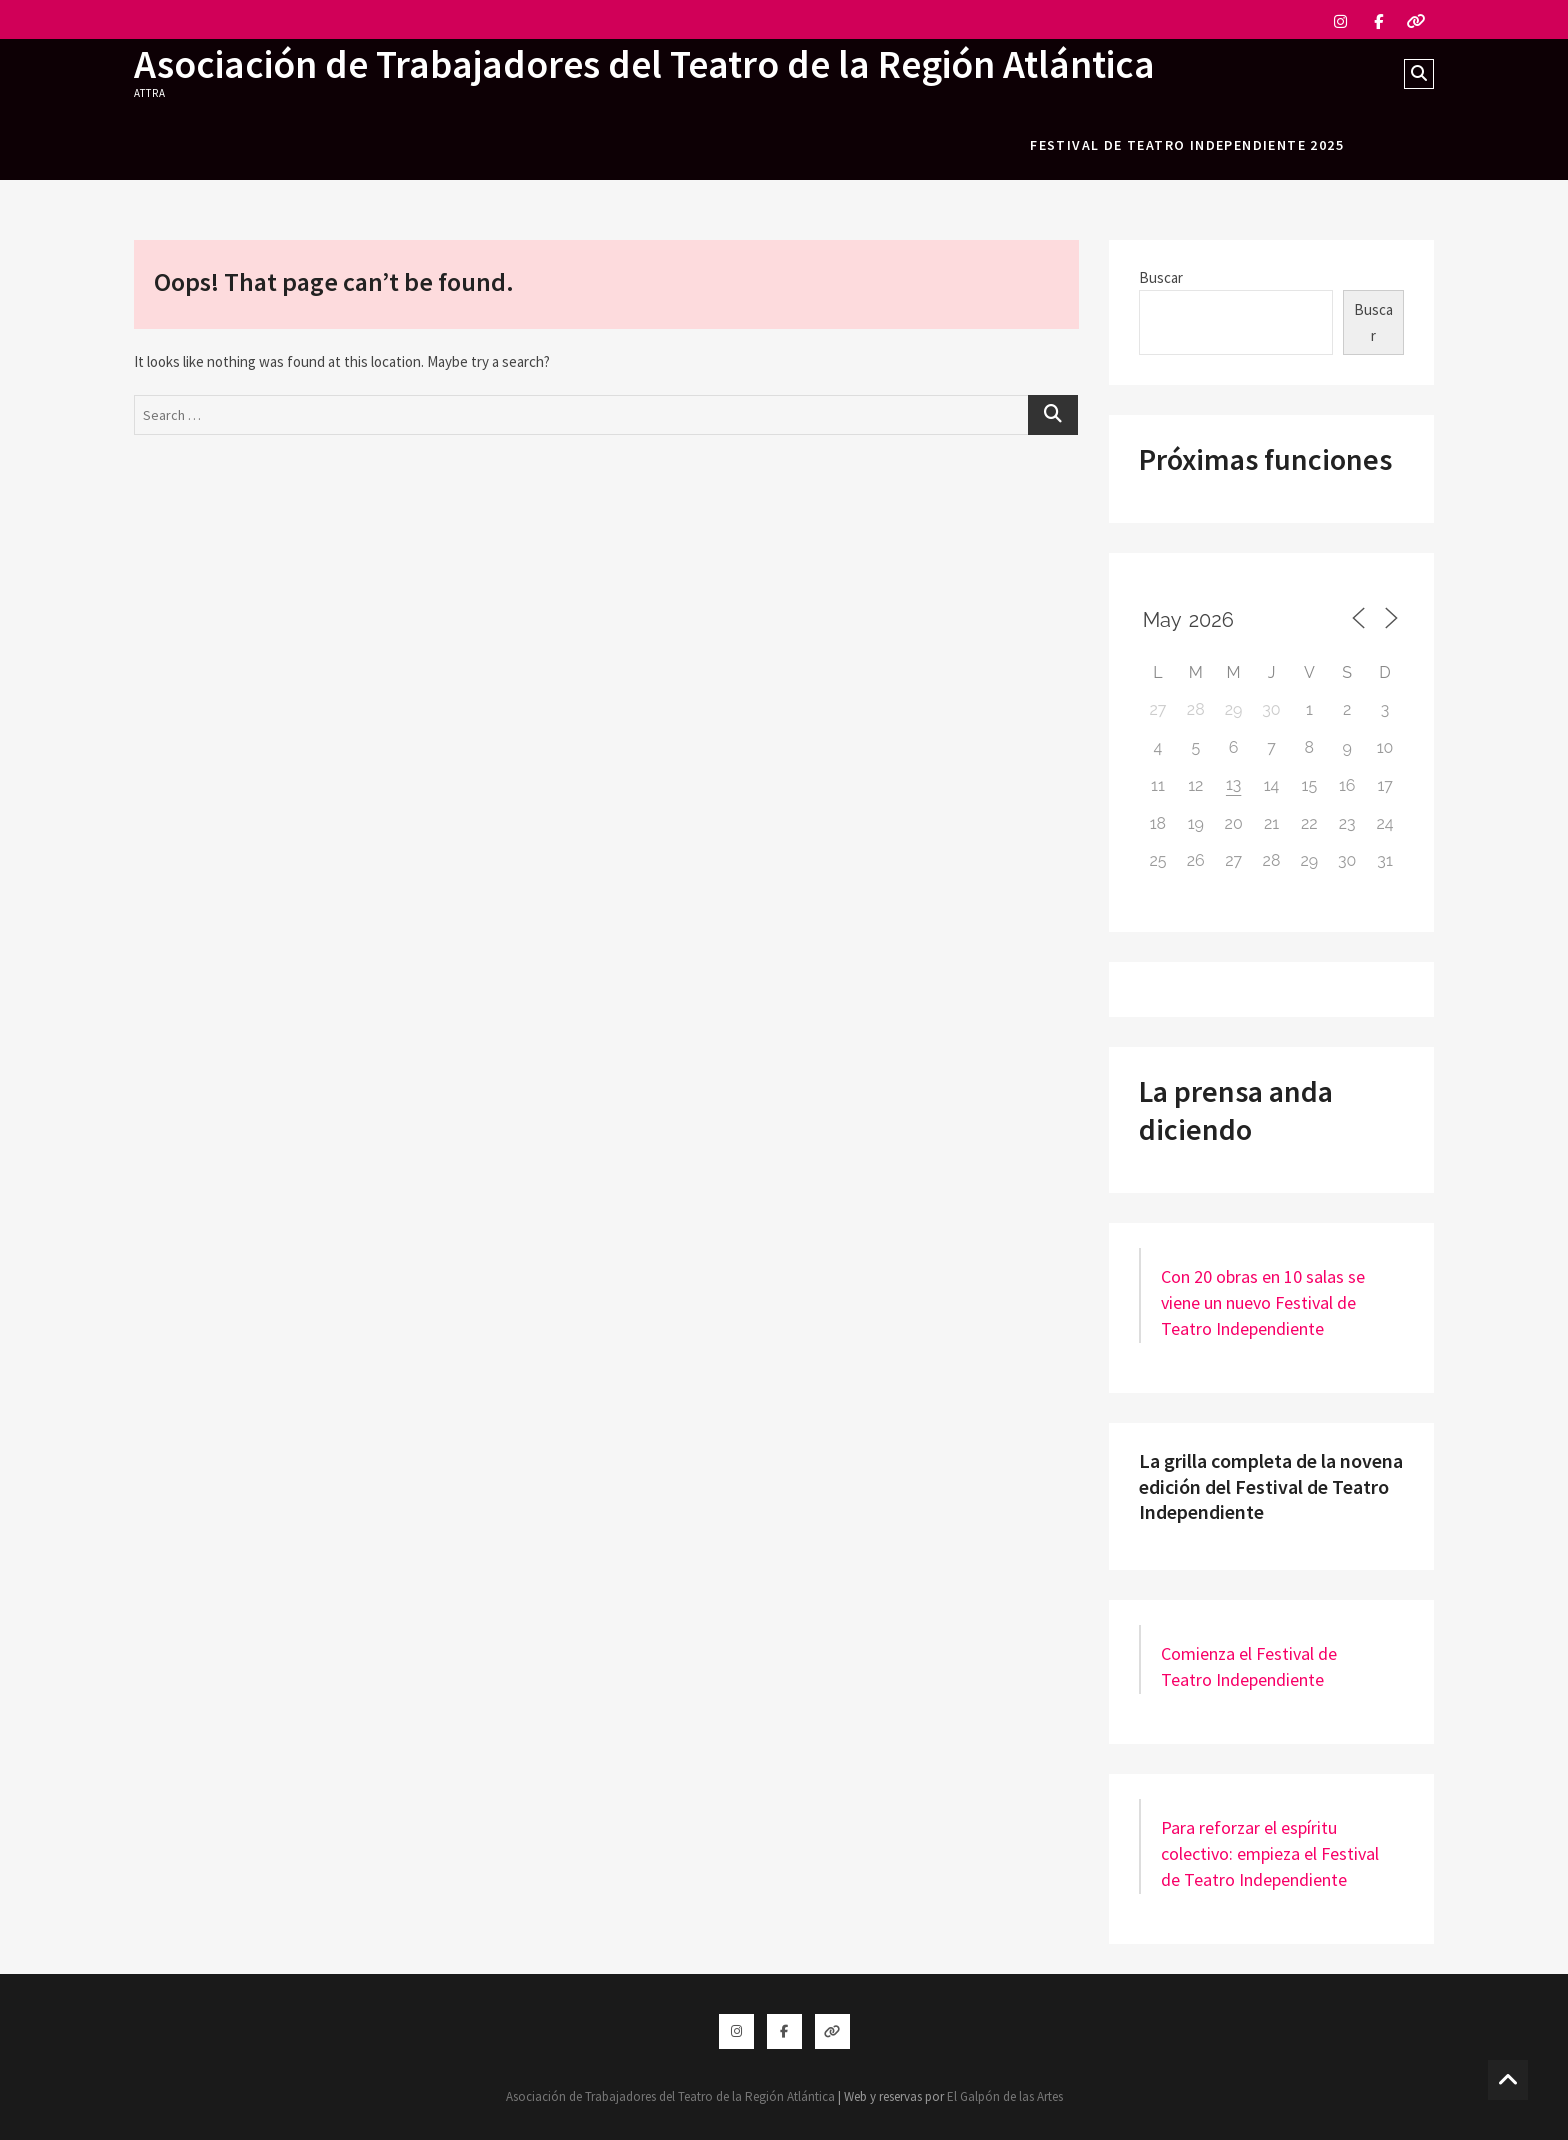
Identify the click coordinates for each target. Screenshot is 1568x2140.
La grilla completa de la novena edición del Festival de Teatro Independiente (1271, 1486)
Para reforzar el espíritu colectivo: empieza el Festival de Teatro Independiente (1270, 1853)
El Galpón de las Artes (1005, 2096)
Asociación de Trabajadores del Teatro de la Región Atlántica (649, 64)
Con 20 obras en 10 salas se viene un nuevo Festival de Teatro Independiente (1263, 1302)
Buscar (1161, 277)
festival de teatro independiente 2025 (1187, 145)
